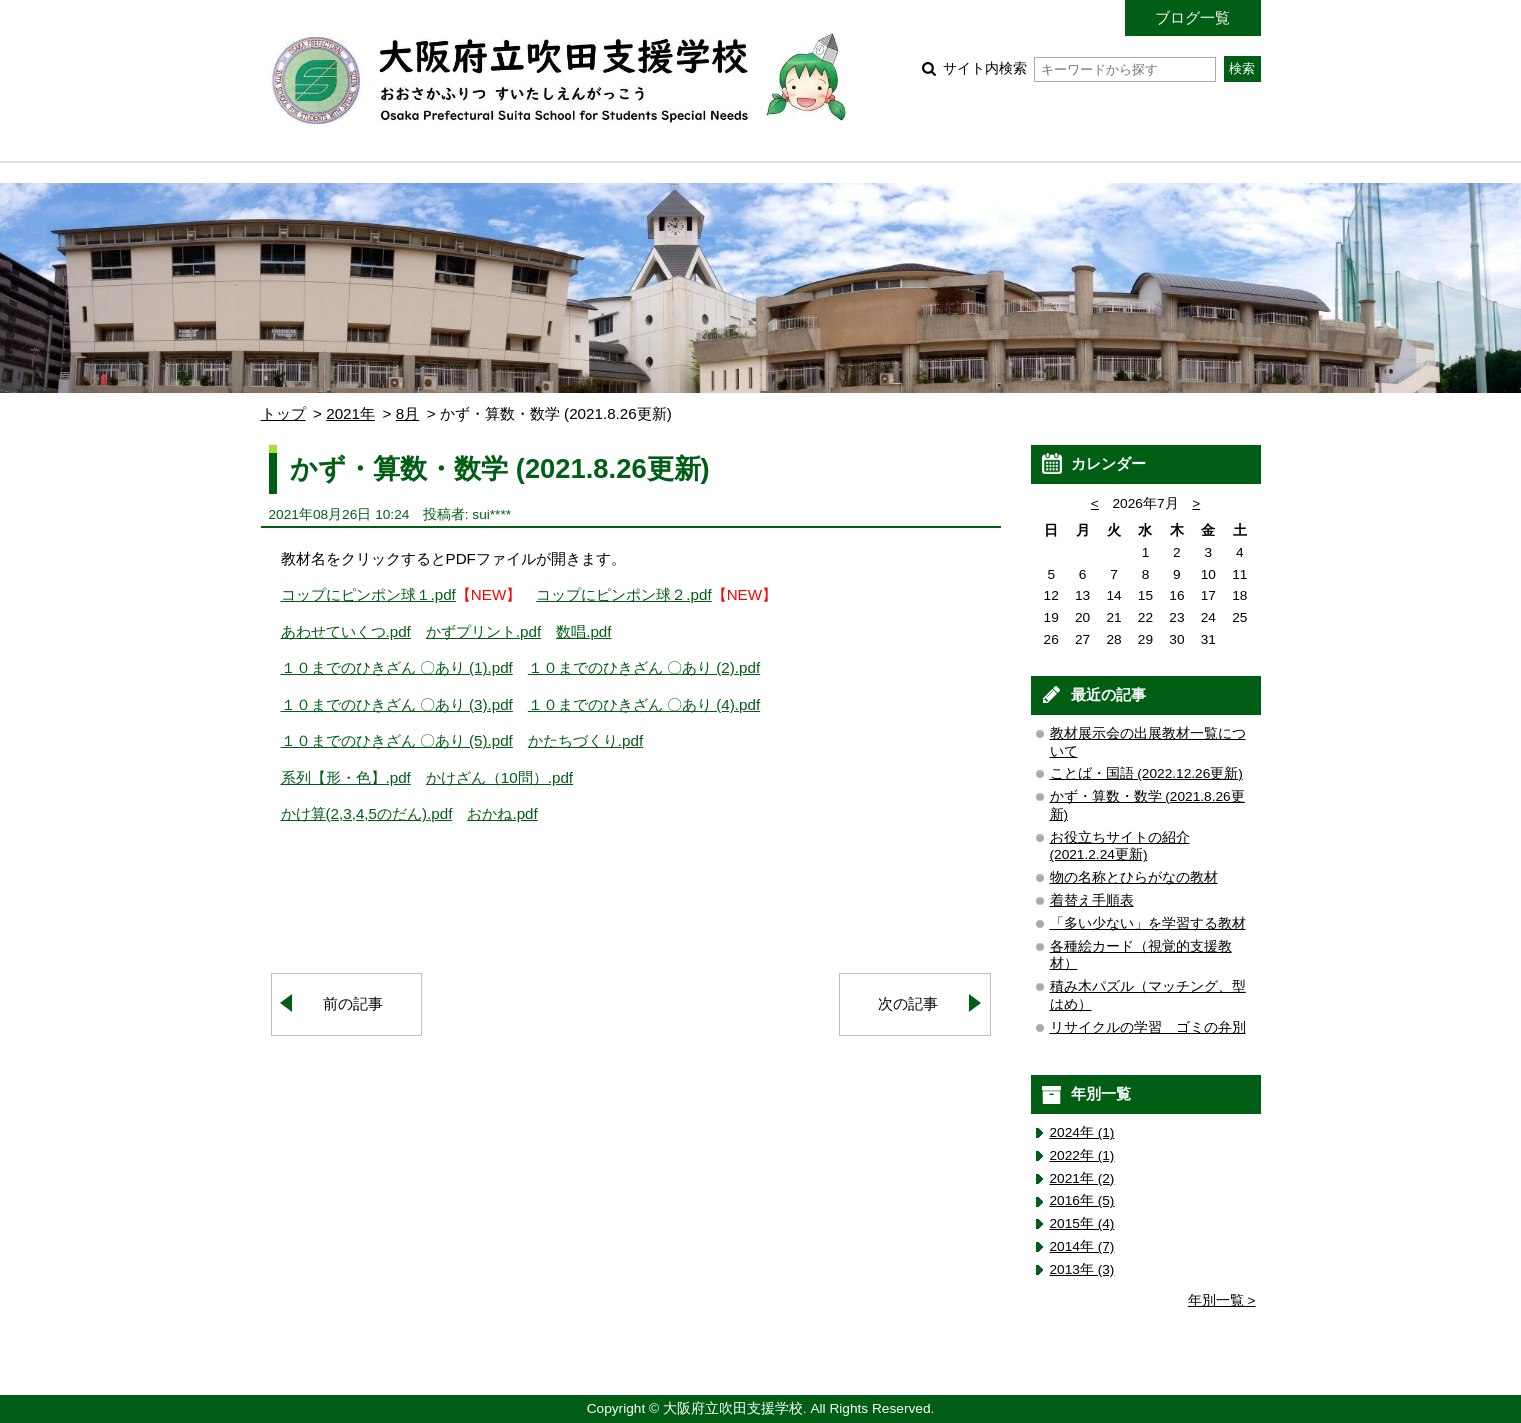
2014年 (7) (1082, 1246)
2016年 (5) (1082, 1200)
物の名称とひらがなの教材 (1134, 877)
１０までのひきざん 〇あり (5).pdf (397, 740)
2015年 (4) (1082, 1223)
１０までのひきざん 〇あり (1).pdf (397, 667)
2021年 (350, 413)
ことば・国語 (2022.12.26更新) (1146, 773)
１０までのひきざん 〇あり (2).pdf (644, 667)
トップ (283, 413)
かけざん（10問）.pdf (499, 777)
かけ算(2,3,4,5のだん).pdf (367, 813)
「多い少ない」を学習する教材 (1148, 923)
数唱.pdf (583, 631)
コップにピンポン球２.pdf (623, 594)
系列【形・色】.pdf (346, 777)
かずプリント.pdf (483, 631)
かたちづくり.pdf (585, 740)
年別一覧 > (1222, 1300)
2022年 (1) (1082, 1155)
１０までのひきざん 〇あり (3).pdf (397, 704)
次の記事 (908, 1003)
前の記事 (353, 1003)
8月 (407, 413)
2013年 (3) (1082, 1269)
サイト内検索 (1079, 68)
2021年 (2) (1082, 1178)
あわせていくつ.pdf (346, 631)
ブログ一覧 (1192, 17)
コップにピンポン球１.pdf (368, 594)
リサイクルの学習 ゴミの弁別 (1148, 1027)
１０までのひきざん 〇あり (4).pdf (644, 704)
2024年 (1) (1082, 1132)
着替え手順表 (1092, 900)
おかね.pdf (502, 813)
